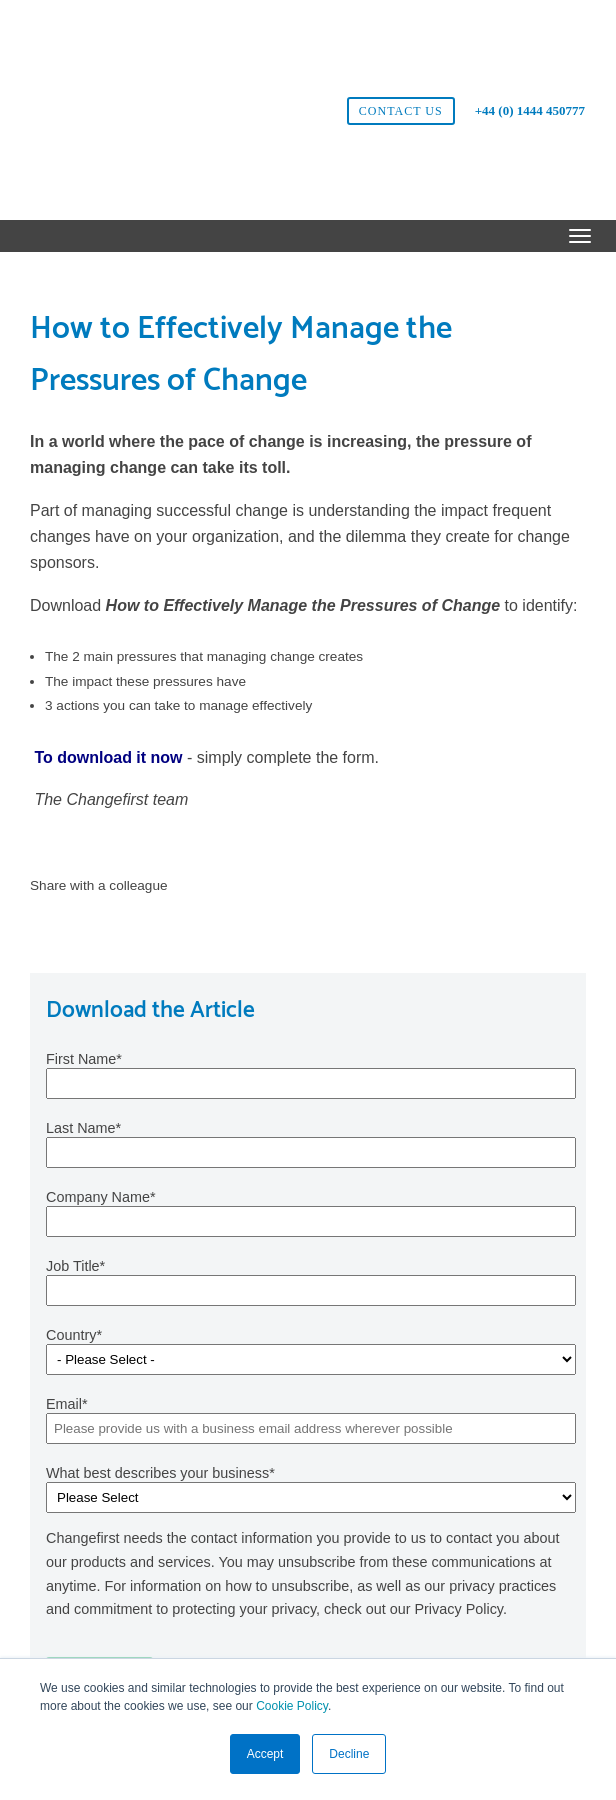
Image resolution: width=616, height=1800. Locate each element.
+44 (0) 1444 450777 (530, 51)
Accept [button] (265, 1754)
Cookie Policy (292, 1707)
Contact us (401, 52)
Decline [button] (349, 1754)
